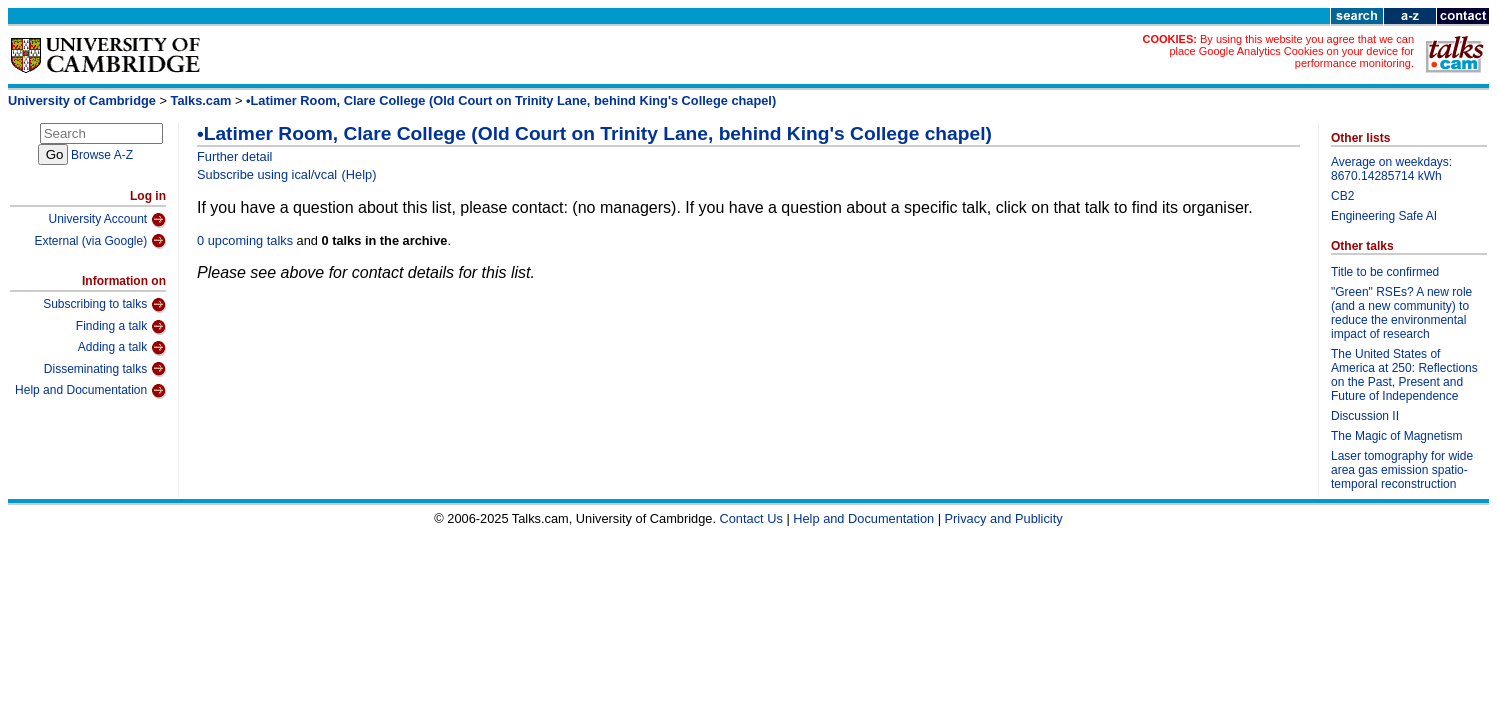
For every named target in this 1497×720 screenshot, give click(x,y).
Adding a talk (122, 348)
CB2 (1342, 196)
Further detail (234, 156)
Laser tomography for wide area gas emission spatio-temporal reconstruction (1402, 470)
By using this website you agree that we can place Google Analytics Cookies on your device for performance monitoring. (1291, 51)
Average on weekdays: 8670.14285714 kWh (1391, 169)
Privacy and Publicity (1004, 518)
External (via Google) (100, 241)
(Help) (359, 174)
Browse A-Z (102, 155)
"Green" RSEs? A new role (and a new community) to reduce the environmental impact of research (1401, 313)
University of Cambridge (82, 100)
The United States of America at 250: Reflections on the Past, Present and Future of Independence (1404, 375)
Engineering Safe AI (1384, 216)
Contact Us (751, 518)
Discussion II (1365, 416)
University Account (107, 220)
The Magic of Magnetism (1396, 436)
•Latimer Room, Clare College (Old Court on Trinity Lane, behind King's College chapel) (511, 100)
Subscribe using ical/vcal (267, 174)
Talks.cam (201, 100)
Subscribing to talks (104, 305)
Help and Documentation (90, 391)
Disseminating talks (105, 369)
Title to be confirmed (1385, 272)
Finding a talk (121, 327)
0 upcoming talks (245, 240)
